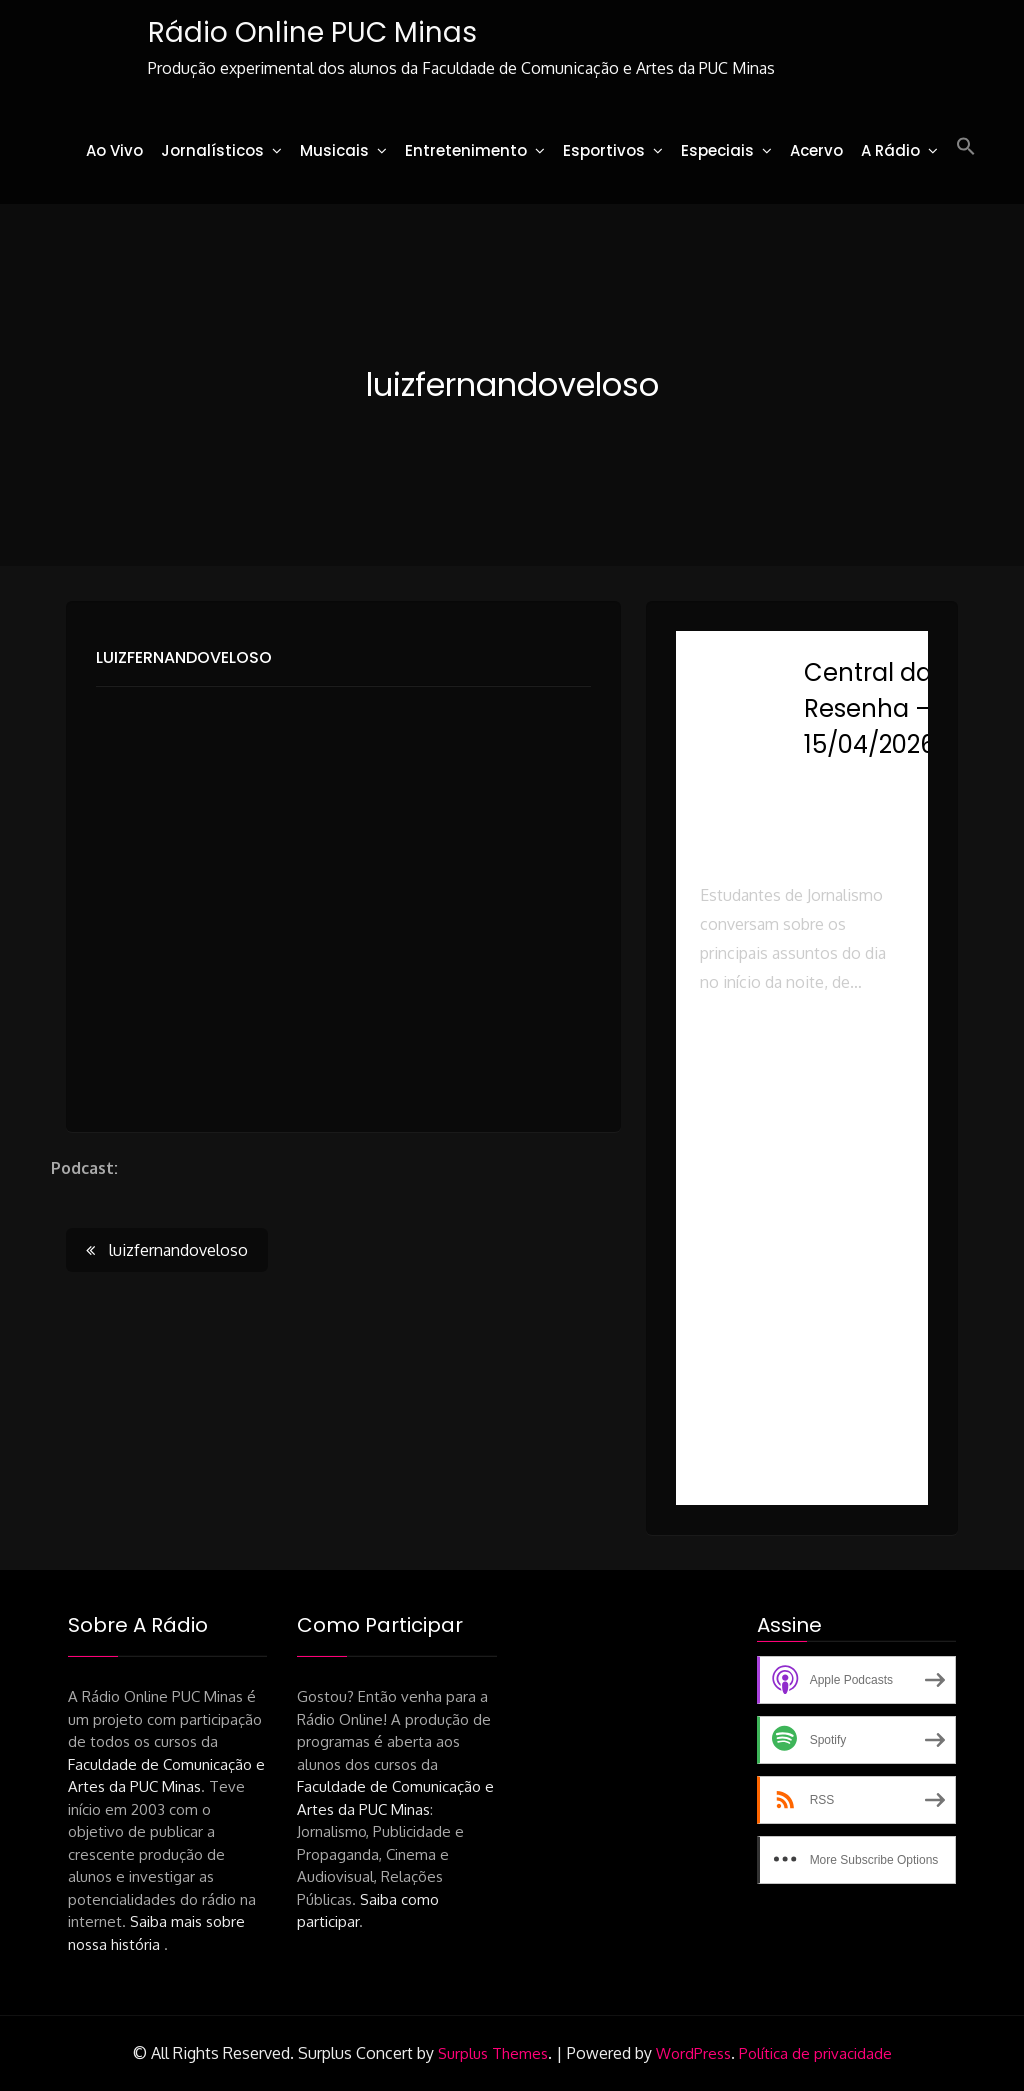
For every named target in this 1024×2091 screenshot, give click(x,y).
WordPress (693, 2053)
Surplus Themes (493, 2053)
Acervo (816, 150)
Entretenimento (466, 150)
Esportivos (604, 150)
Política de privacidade (815, 2053)
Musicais (334, 150)
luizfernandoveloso (184, 658)
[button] (966, 147)
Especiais (717, 150)
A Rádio (890, 150)
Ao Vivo (114, 150)
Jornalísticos (212, 150)
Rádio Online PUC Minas (310, 32)
